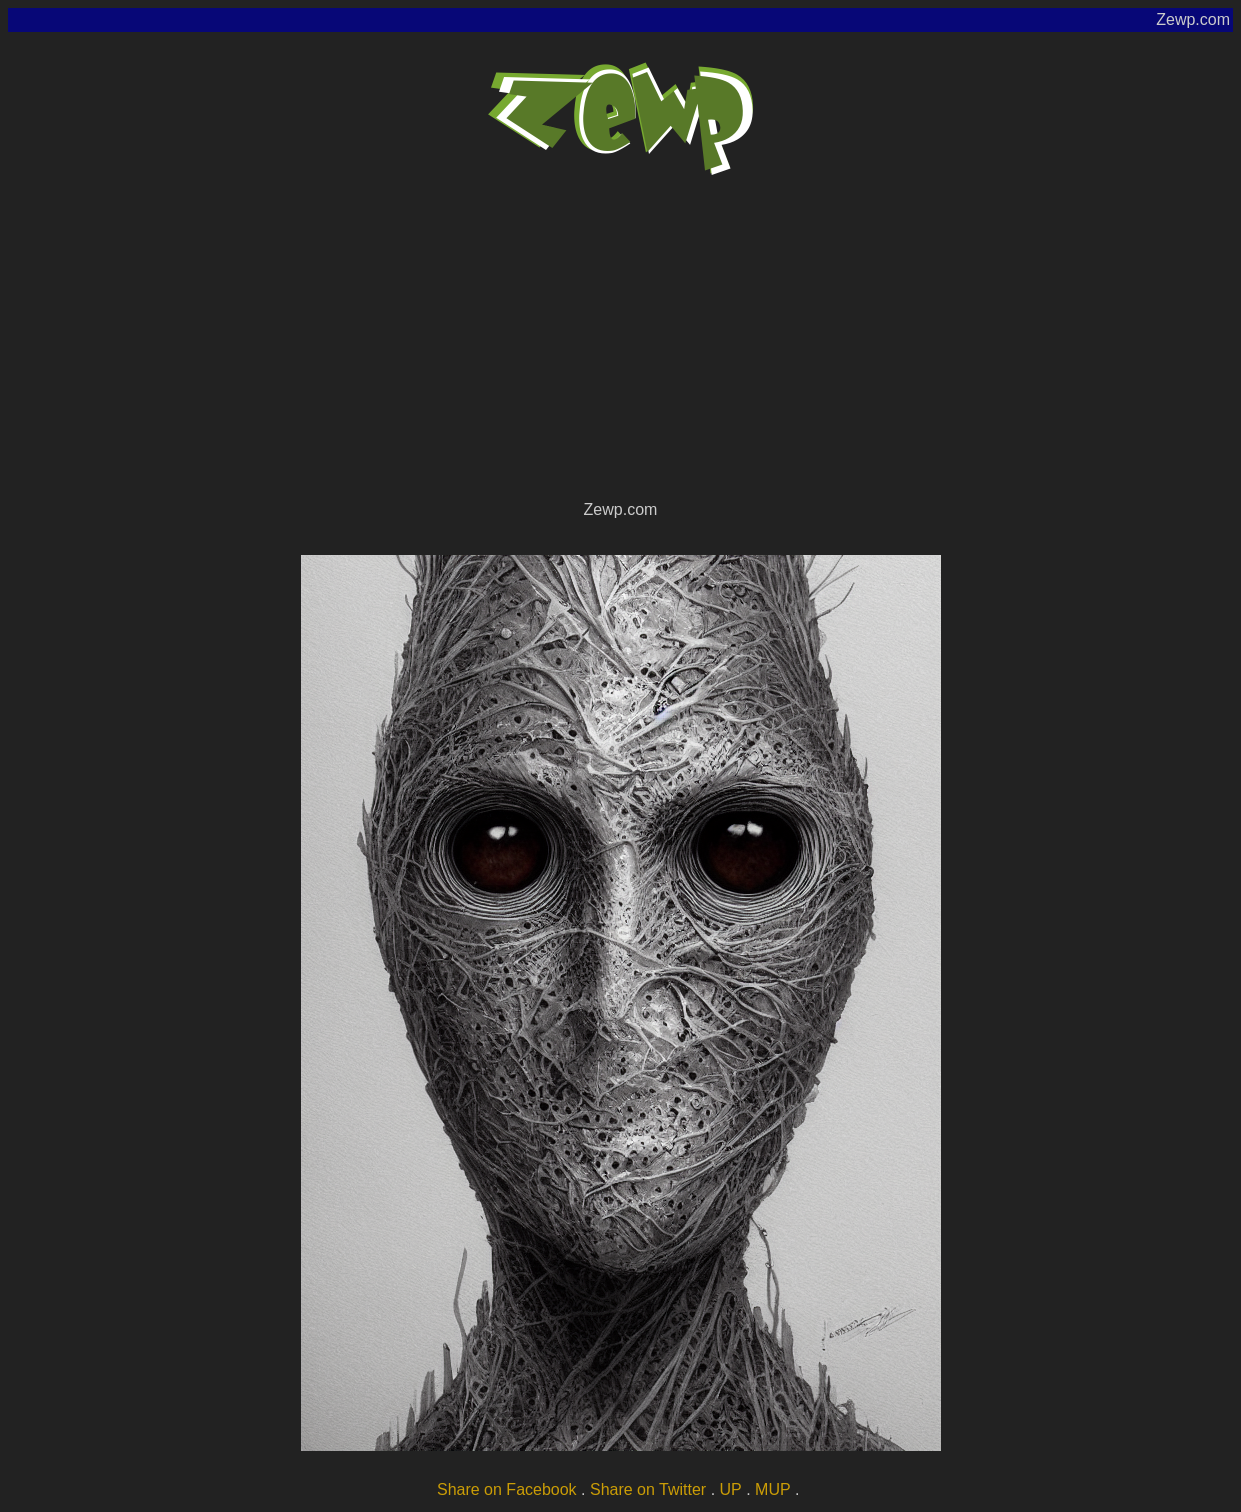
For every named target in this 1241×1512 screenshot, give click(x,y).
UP (731, 1489)
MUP (773, 1489)
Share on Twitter (648, 1489)
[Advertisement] (621, 346)
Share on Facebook (507, 1489)
